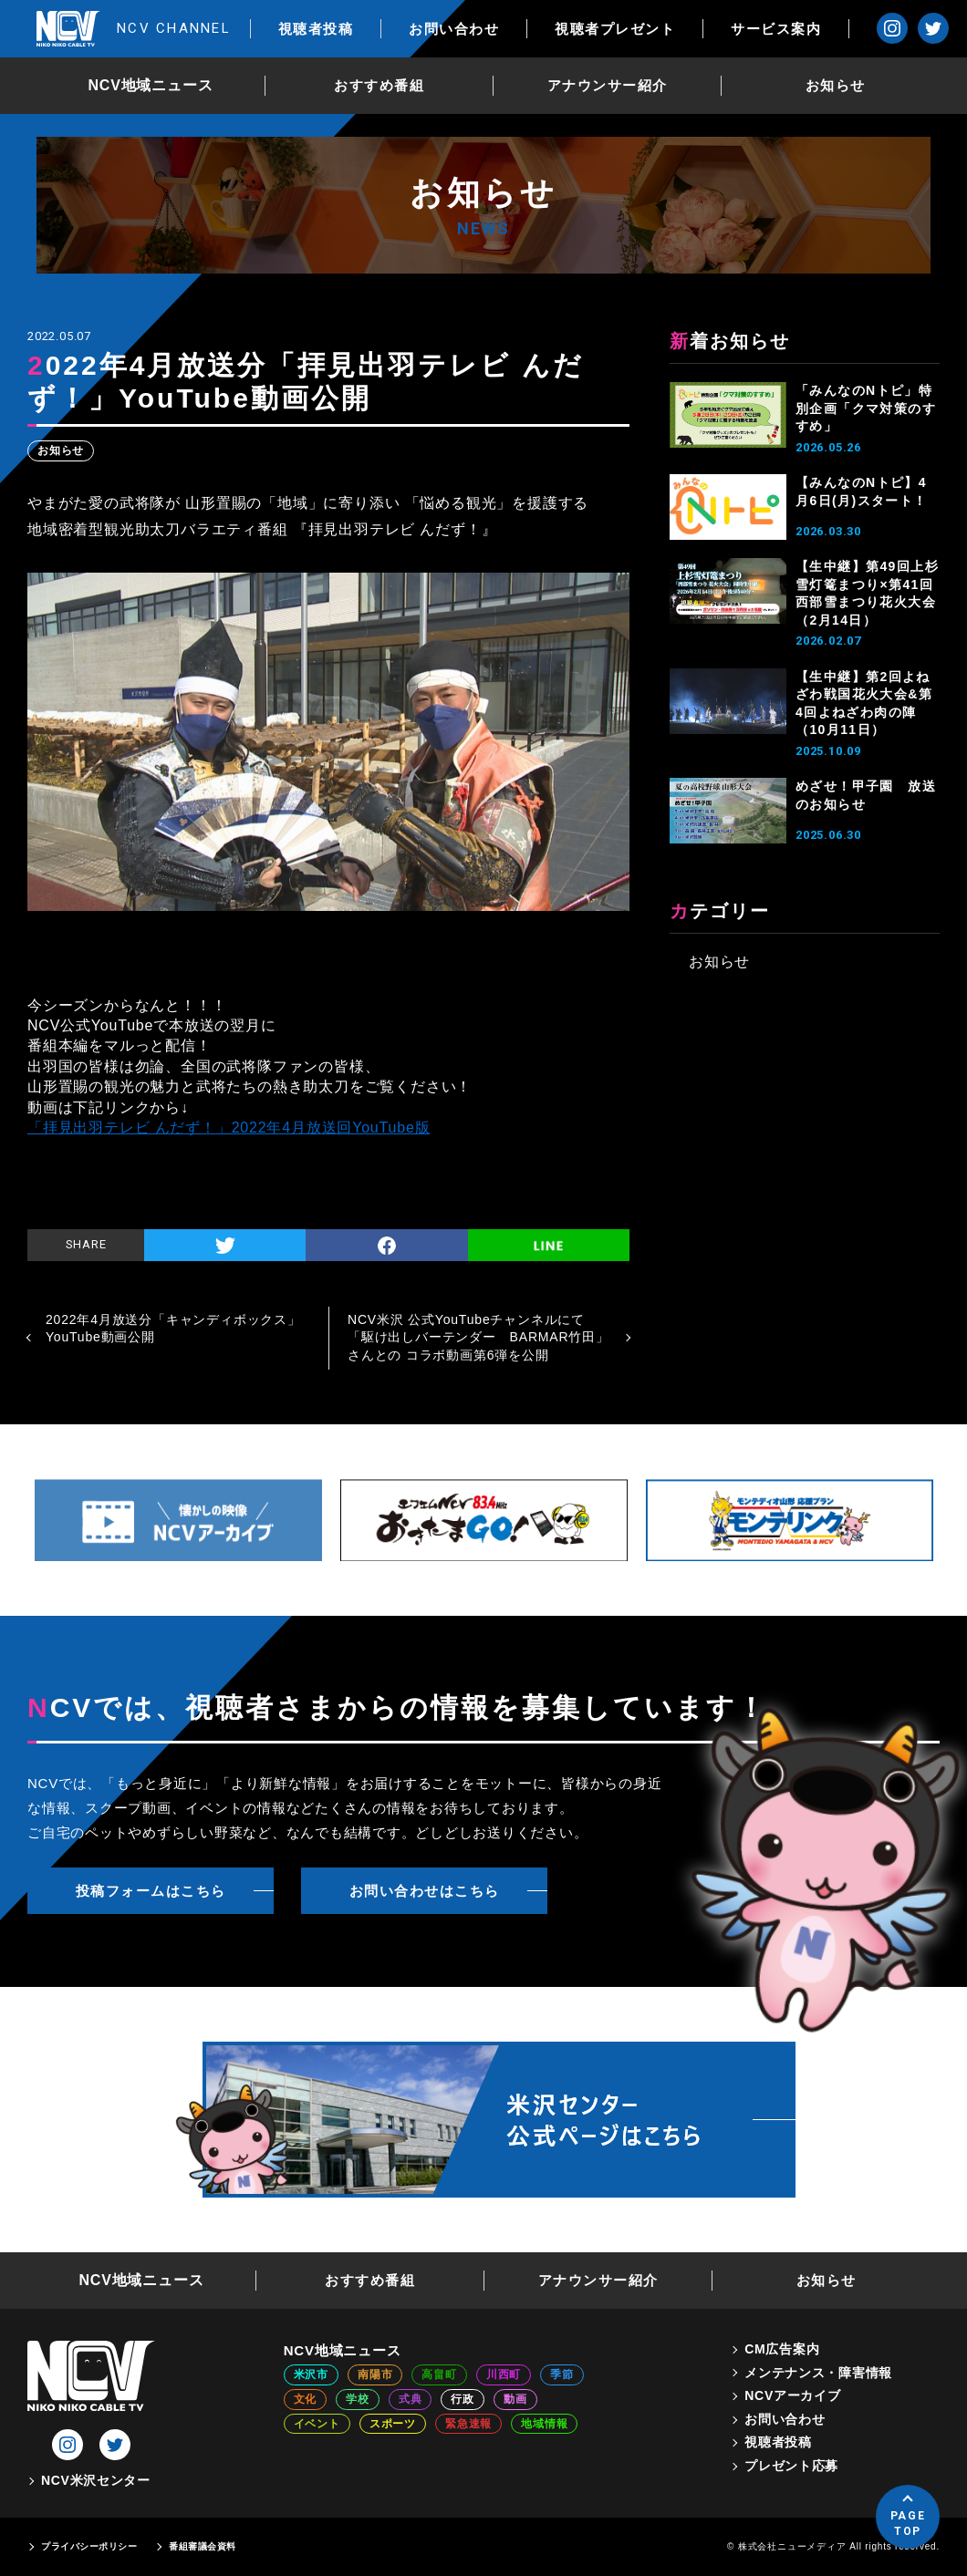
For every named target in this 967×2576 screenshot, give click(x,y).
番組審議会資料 (202, 2546)
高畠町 (438, 2374)
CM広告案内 (781, 2349)
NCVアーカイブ (792, 2395)
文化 (305, 2399)
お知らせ (836, 85)
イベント (317, 2423)
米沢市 (311, 2374)
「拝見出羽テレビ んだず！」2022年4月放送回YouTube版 (228, 1127)
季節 (562, 2374)
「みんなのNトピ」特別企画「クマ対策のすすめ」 (865, 408)
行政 (462, 2399)
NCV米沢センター (96, 2480)
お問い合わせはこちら (424, 1890)
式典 (410, 2399)
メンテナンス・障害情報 (818, 2372)
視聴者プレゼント (615, 28)
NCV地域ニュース (150, 85)
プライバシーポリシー (89, 2546)
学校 (357, 2399)
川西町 (503, 2374)
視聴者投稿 (316, 28)
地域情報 (544, 2423)
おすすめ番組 (379, 85)
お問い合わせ (454, 28)
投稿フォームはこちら (151, 1890)
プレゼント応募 (791, 2465)
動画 (515, 2399)
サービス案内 (776, 28)
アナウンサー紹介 (607, 85)
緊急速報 (468, 2423)
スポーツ (392, 2423)
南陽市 (375, 2374)
